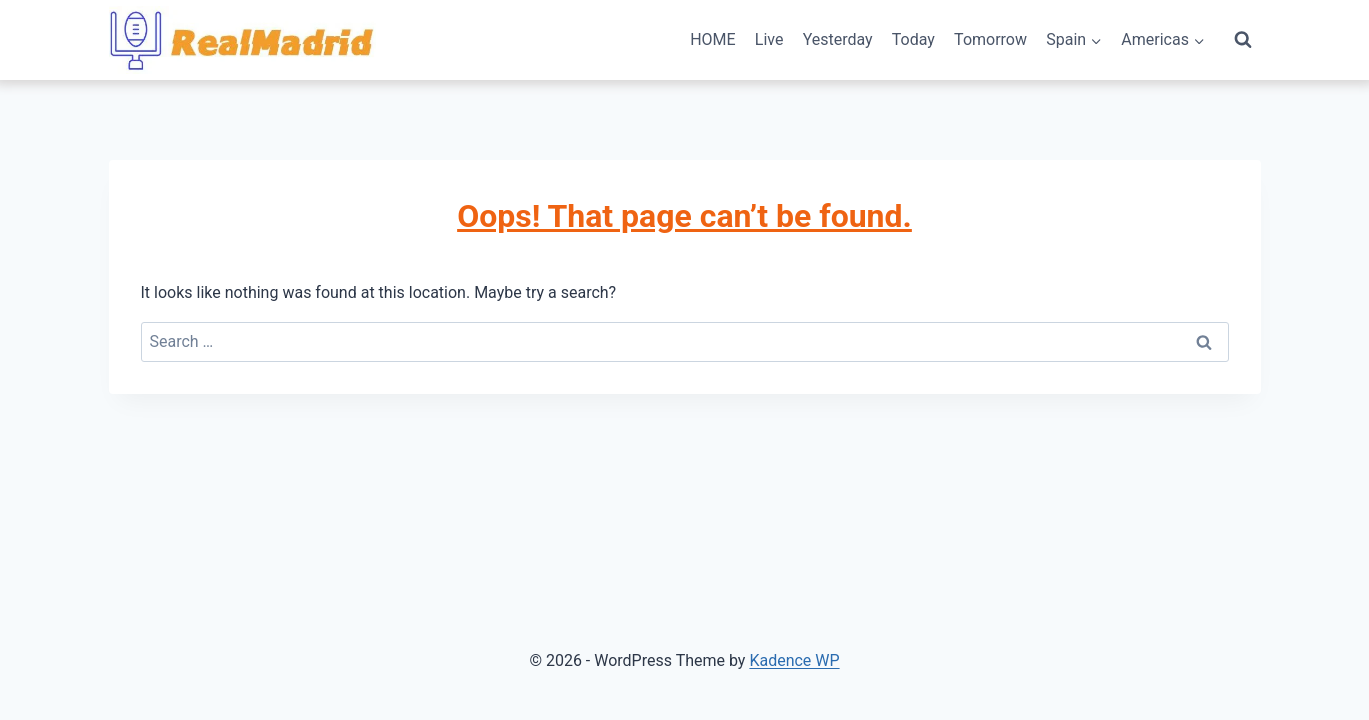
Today (913, 39)
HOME (712, 39)
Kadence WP (794, 660)
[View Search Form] (1243, 40)
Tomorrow (990, 39)
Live (769, 39)
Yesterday (838, 39)
